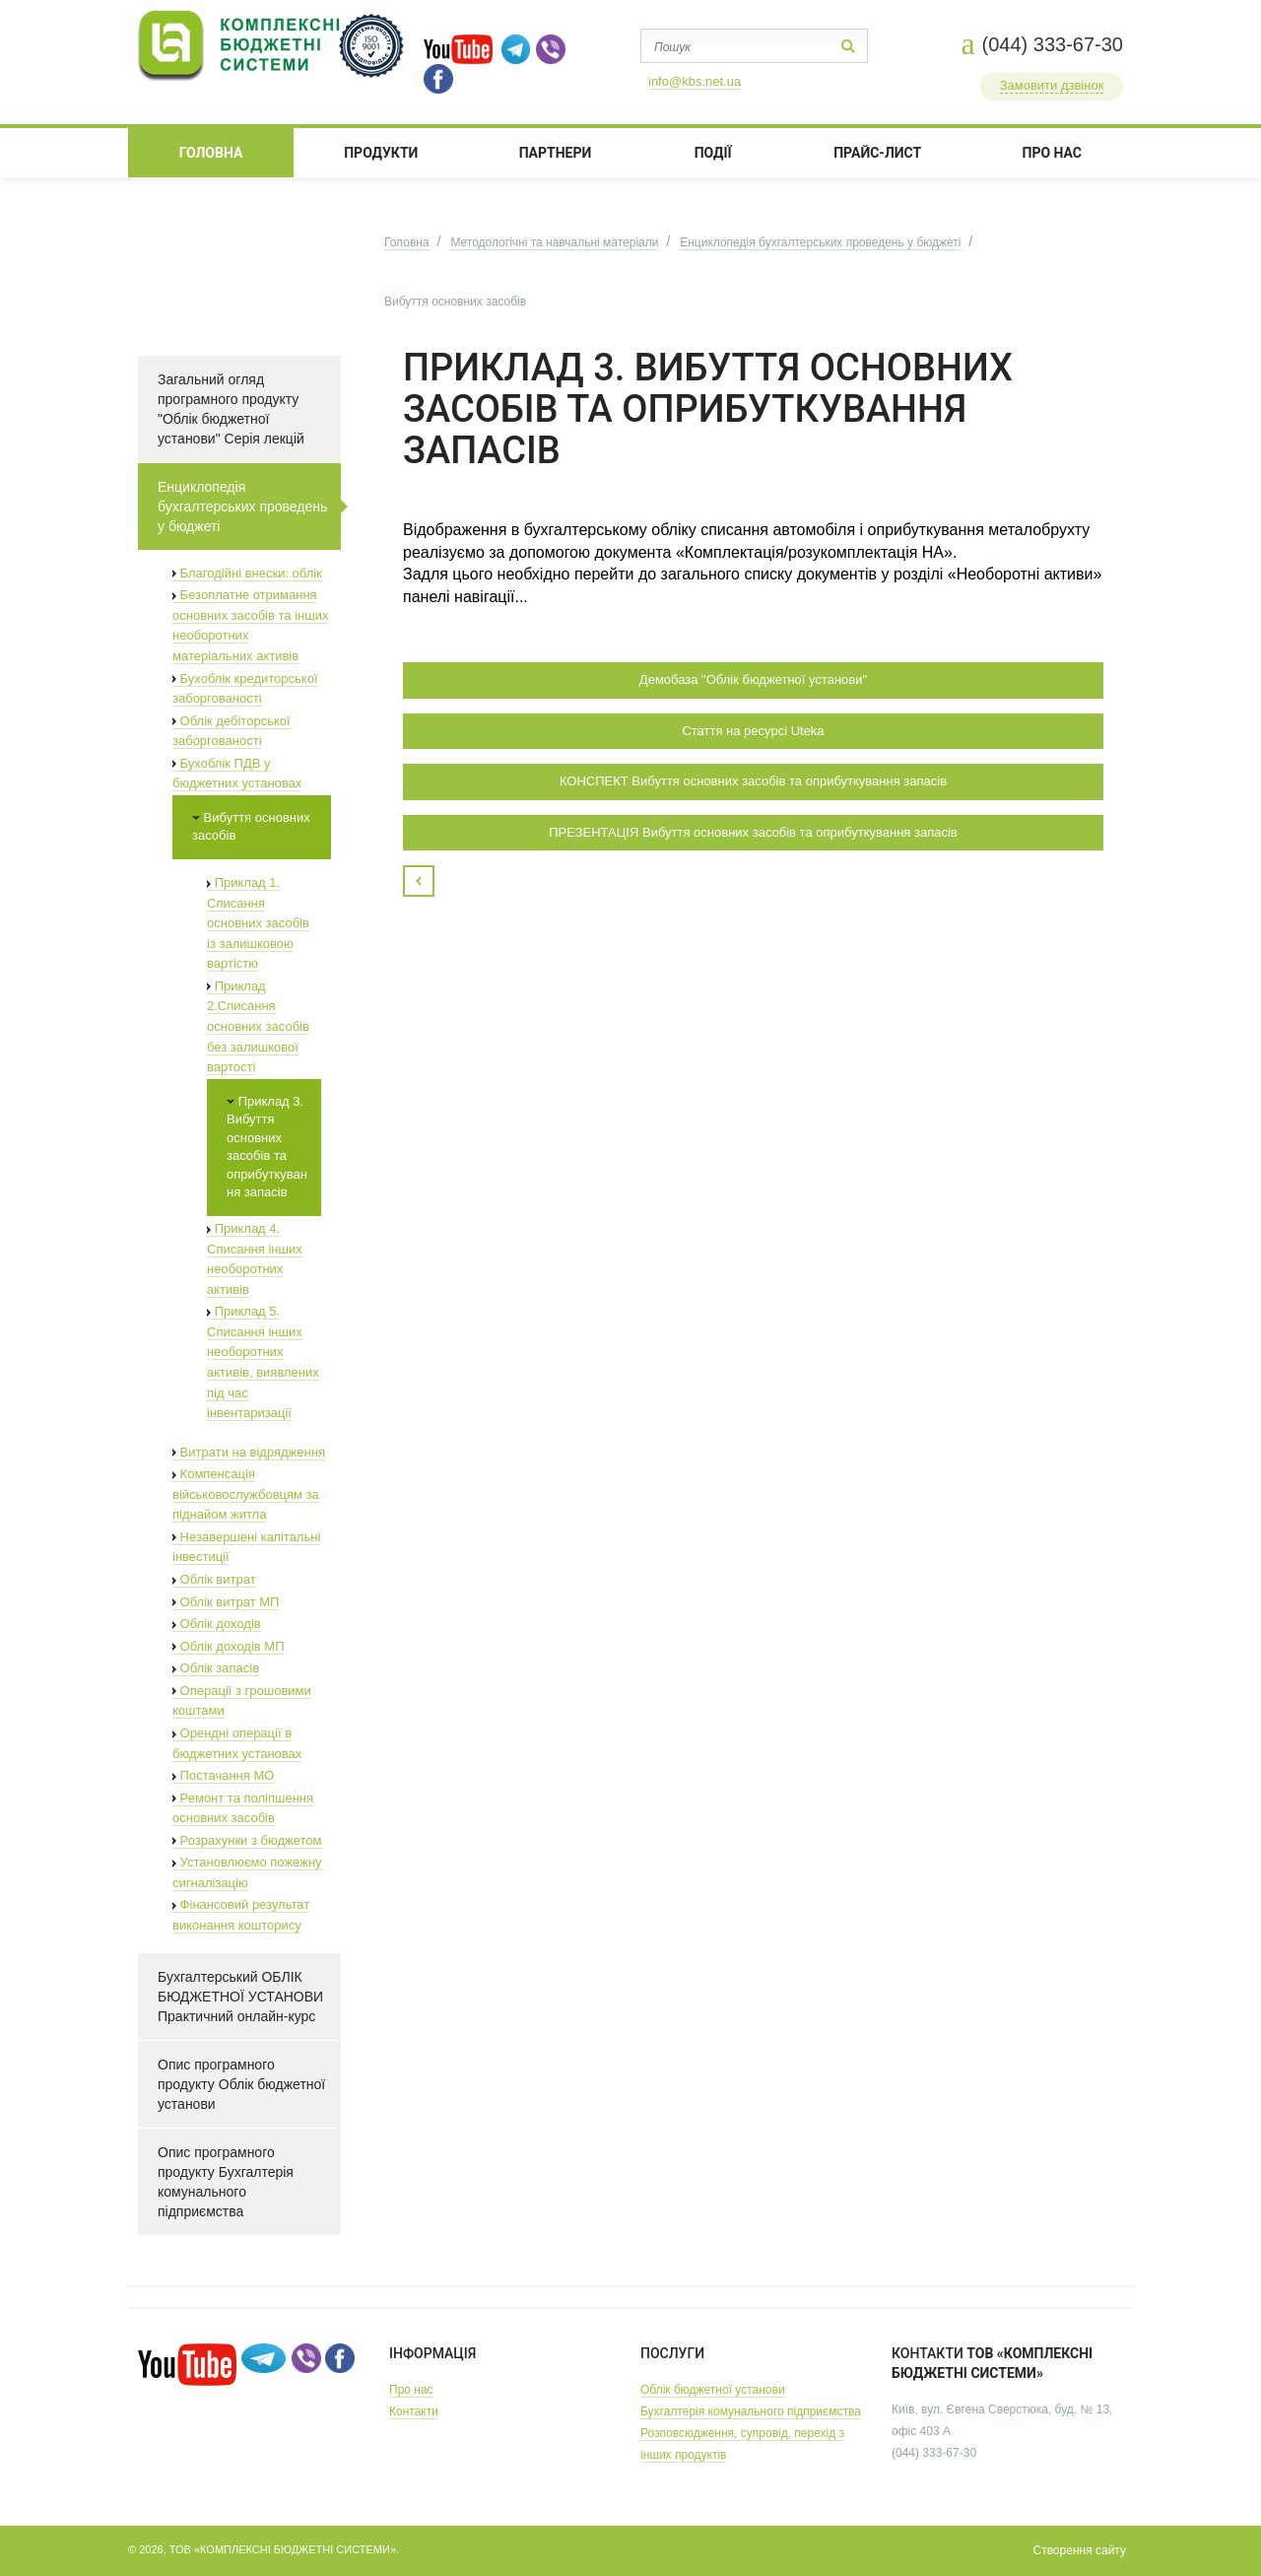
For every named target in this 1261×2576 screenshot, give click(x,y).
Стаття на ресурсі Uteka (753, 730)
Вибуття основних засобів (251, 827)
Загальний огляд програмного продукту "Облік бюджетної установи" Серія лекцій (231, 409)
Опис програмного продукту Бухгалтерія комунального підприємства (226, 2181)
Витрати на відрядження (248, 1452)
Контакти (413, 2411)
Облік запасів (215, 1668)
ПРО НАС (1053, 153)
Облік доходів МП (228, 1646)
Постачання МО (223, 1775)
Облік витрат (214, 1579)
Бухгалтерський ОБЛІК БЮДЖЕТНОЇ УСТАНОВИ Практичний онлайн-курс (240, 1996)
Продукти (381, 153)
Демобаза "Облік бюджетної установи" (753, 679)
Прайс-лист (877, 153)
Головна (211, 153)
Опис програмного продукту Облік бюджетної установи (241, 2084)
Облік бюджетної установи (712, 2390)
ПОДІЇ (713, 153)
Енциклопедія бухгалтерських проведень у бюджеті (820, 242)
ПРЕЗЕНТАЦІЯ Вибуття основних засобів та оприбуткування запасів (753, 832)
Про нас (411, 2390)
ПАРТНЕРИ (555, 153)
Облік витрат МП (225, 1601)
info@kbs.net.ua (694, 81)
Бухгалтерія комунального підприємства (750, 2411)
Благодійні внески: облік (247, 573)
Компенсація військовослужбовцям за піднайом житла (245, 1494)
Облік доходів (216, 1623)
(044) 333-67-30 (1052, 44)
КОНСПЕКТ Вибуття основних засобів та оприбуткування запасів (753, 781)
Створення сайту (1079, 2550)
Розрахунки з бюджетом (247, 1840)
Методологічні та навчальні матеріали (554, 242)
